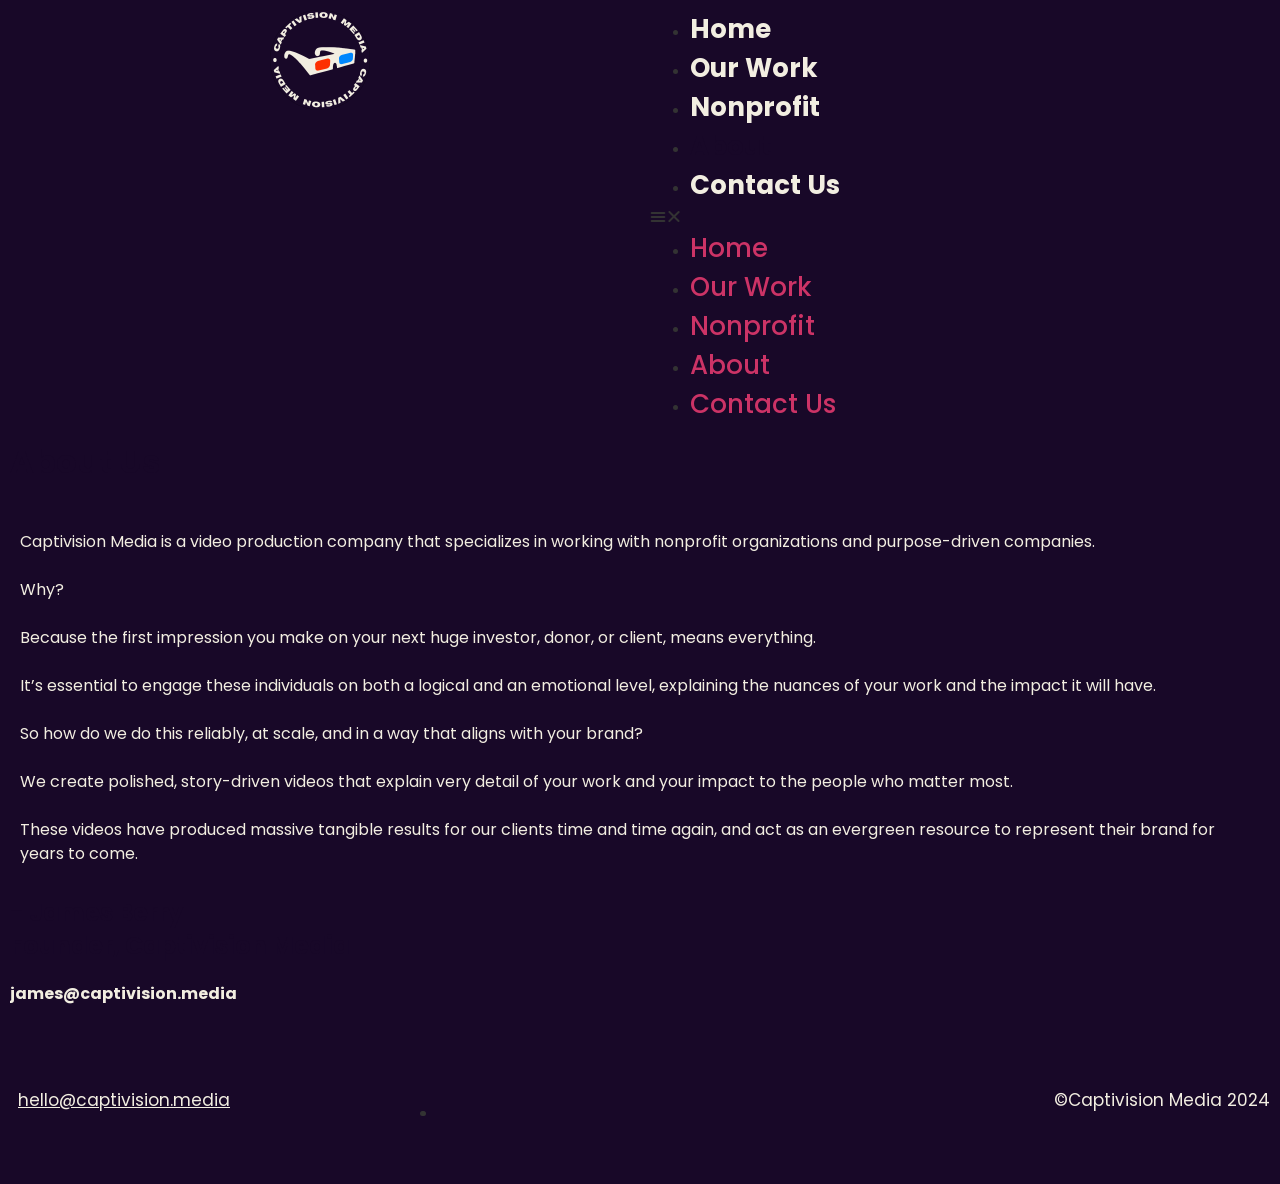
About (731, 146)
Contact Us (765, 185)
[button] (960, 217)
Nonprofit (755, 107)
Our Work (754, 68)
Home (730, 29)
